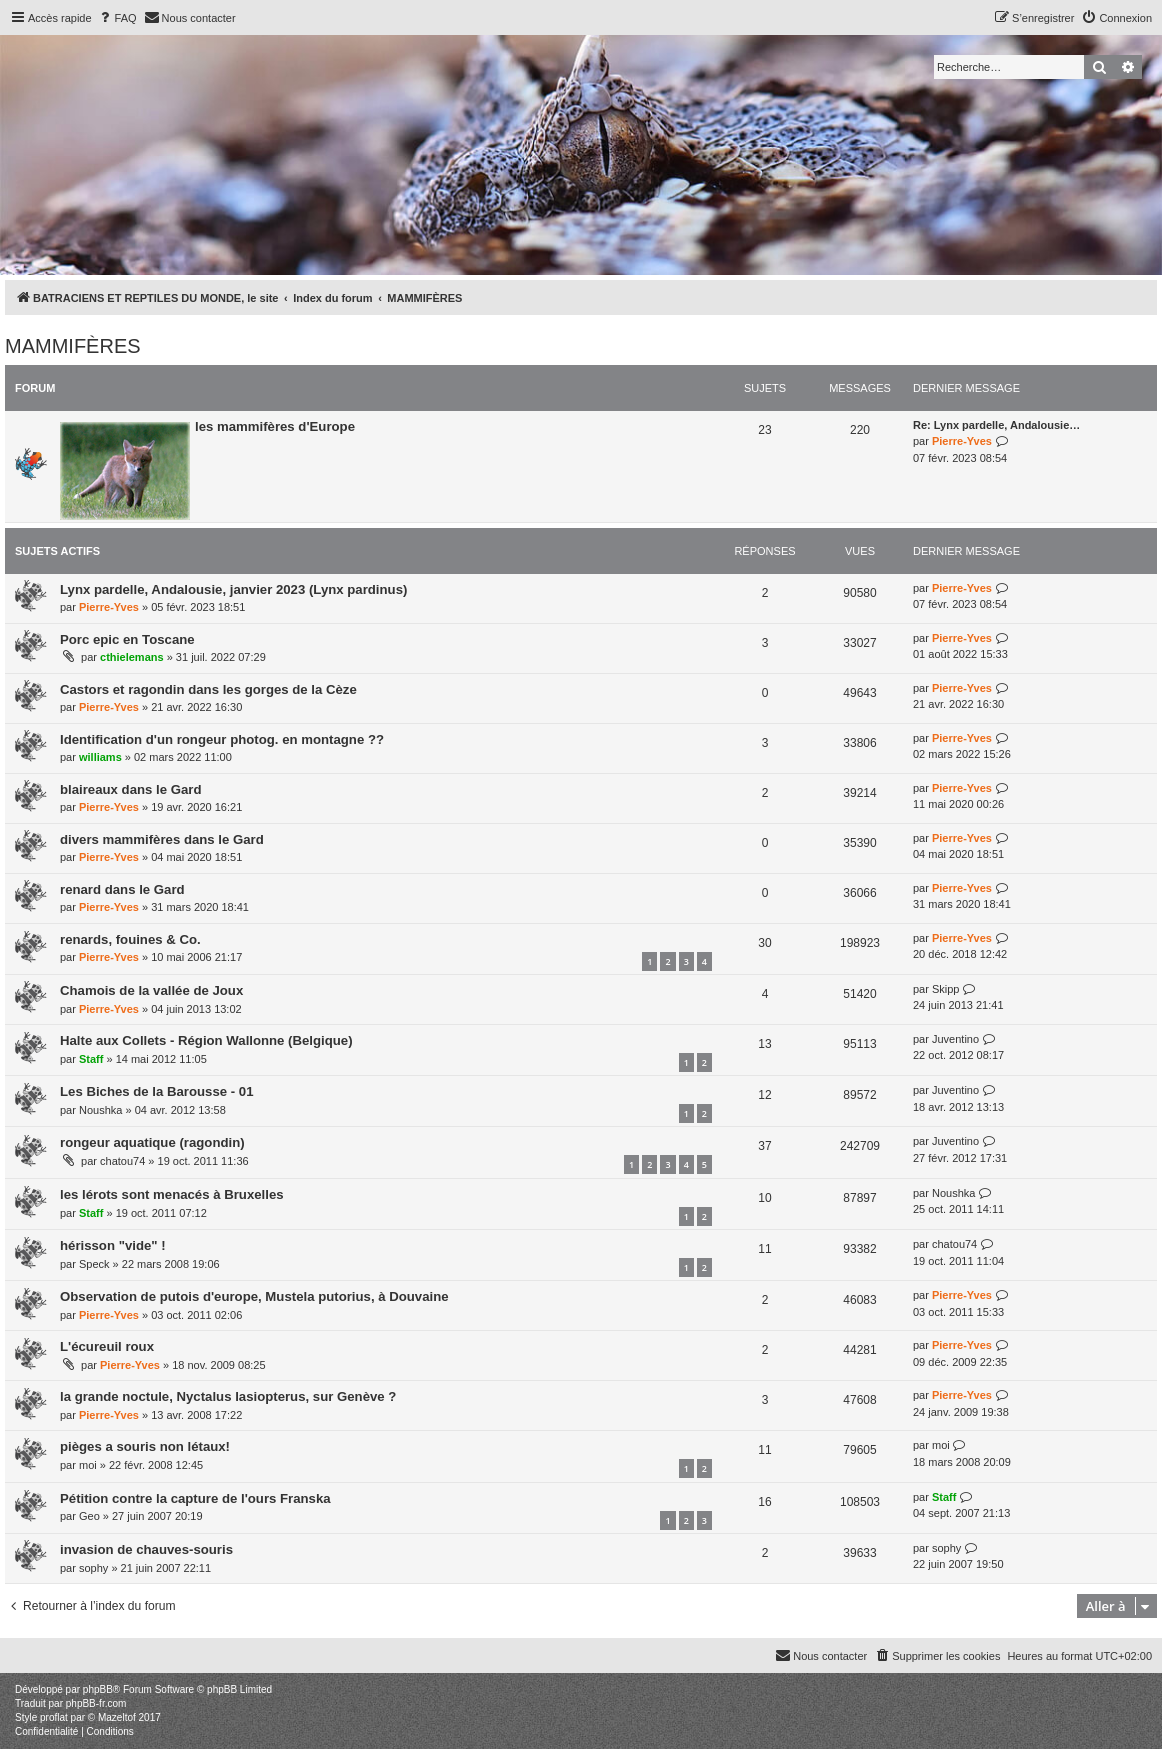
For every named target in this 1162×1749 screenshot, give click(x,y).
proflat (54, 1717)
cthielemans (132, 657)
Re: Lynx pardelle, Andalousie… (996, 425)
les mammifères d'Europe (275, 426)
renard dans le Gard (122, 889)
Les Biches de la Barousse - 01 (157, 1091)
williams (100, 757)
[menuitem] (117, 18)
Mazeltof (117, 1717)
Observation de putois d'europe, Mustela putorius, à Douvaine (254, 1296)
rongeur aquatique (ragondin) (152, 1142)
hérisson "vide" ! (113, 1245)
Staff (91, 1059)
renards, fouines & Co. (130, 939)
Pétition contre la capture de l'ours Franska (195, 1498)
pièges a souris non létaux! (145, 1446)
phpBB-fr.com (96, 1703)
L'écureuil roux (107, 1346)
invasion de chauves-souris (146, 1549)
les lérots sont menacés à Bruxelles (172, 1194)
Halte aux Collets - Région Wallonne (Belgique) (206, 1040)
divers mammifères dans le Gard (162, 839)
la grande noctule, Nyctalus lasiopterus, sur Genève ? (228, 1396)
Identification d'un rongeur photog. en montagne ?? (222, 739)
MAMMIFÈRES (73, 346)
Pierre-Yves (962, 441)
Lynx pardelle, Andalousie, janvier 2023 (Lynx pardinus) (233, 589)
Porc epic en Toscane (127, 639)
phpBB (98, 1689)
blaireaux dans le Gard (130, 789)
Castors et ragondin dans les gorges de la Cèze (208, 689)
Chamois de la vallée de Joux (151, 990)
